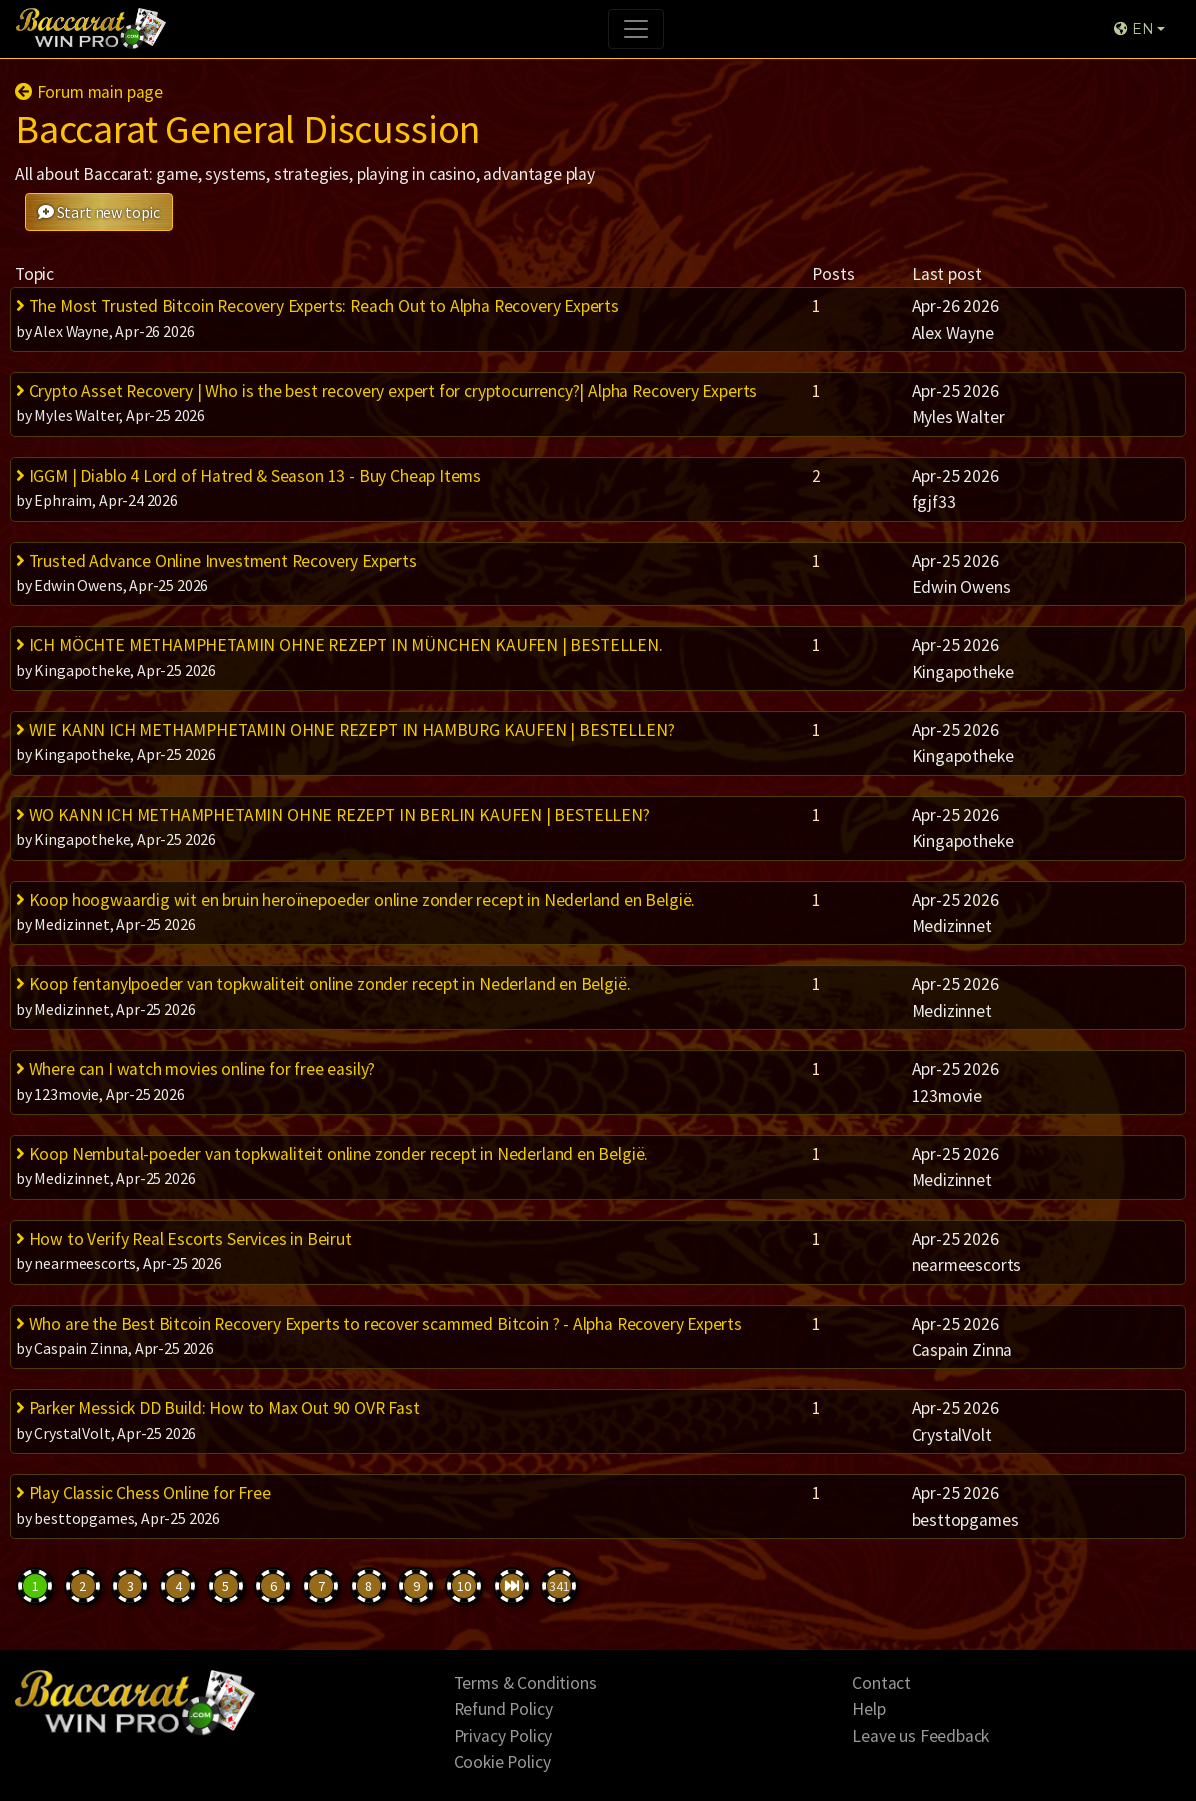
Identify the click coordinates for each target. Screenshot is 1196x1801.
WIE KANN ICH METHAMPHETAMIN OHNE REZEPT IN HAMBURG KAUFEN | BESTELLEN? (345, 730)
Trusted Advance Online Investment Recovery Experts (216, 561)
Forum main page (89, 92)
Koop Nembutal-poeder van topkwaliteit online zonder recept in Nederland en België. (332, 1154)
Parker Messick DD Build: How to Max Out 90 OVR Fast (218, 1408)
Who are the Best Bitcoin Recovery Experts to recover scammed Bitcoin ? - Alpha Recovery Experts (379, 1324)
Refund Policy (503, 1709)
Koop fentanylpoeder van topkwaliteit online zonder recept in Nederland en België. (323, 984)
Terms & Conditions (525, 1683)
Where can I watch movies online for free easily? (195, 1069)
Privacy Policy (503, 1736)
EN (1133, 29)
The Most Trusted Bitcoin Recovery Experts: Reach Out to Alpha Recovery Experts (317, 306)
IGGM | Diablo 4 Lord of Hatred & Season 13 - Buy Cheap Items (248, 476)
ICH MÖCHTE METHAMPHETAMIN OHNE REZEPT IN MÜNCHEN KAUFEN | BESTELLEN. (339, 645)
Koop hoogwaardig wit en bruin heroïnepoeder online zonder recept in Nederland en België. (355, 900)
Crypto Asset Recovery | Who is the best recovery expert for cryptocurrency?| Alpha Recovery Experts (386, 391)
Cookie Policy (502, 1762)
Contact (881, 1683)
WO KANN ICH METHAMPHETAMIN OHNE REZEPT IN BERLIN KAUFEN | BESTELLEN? (333, 815)
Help (868, 1709)
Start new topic (99, 212)
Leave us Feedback (920, 1736)
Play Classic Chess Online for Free (143, 1493)
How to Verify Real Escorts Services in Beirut (184, 1239)
